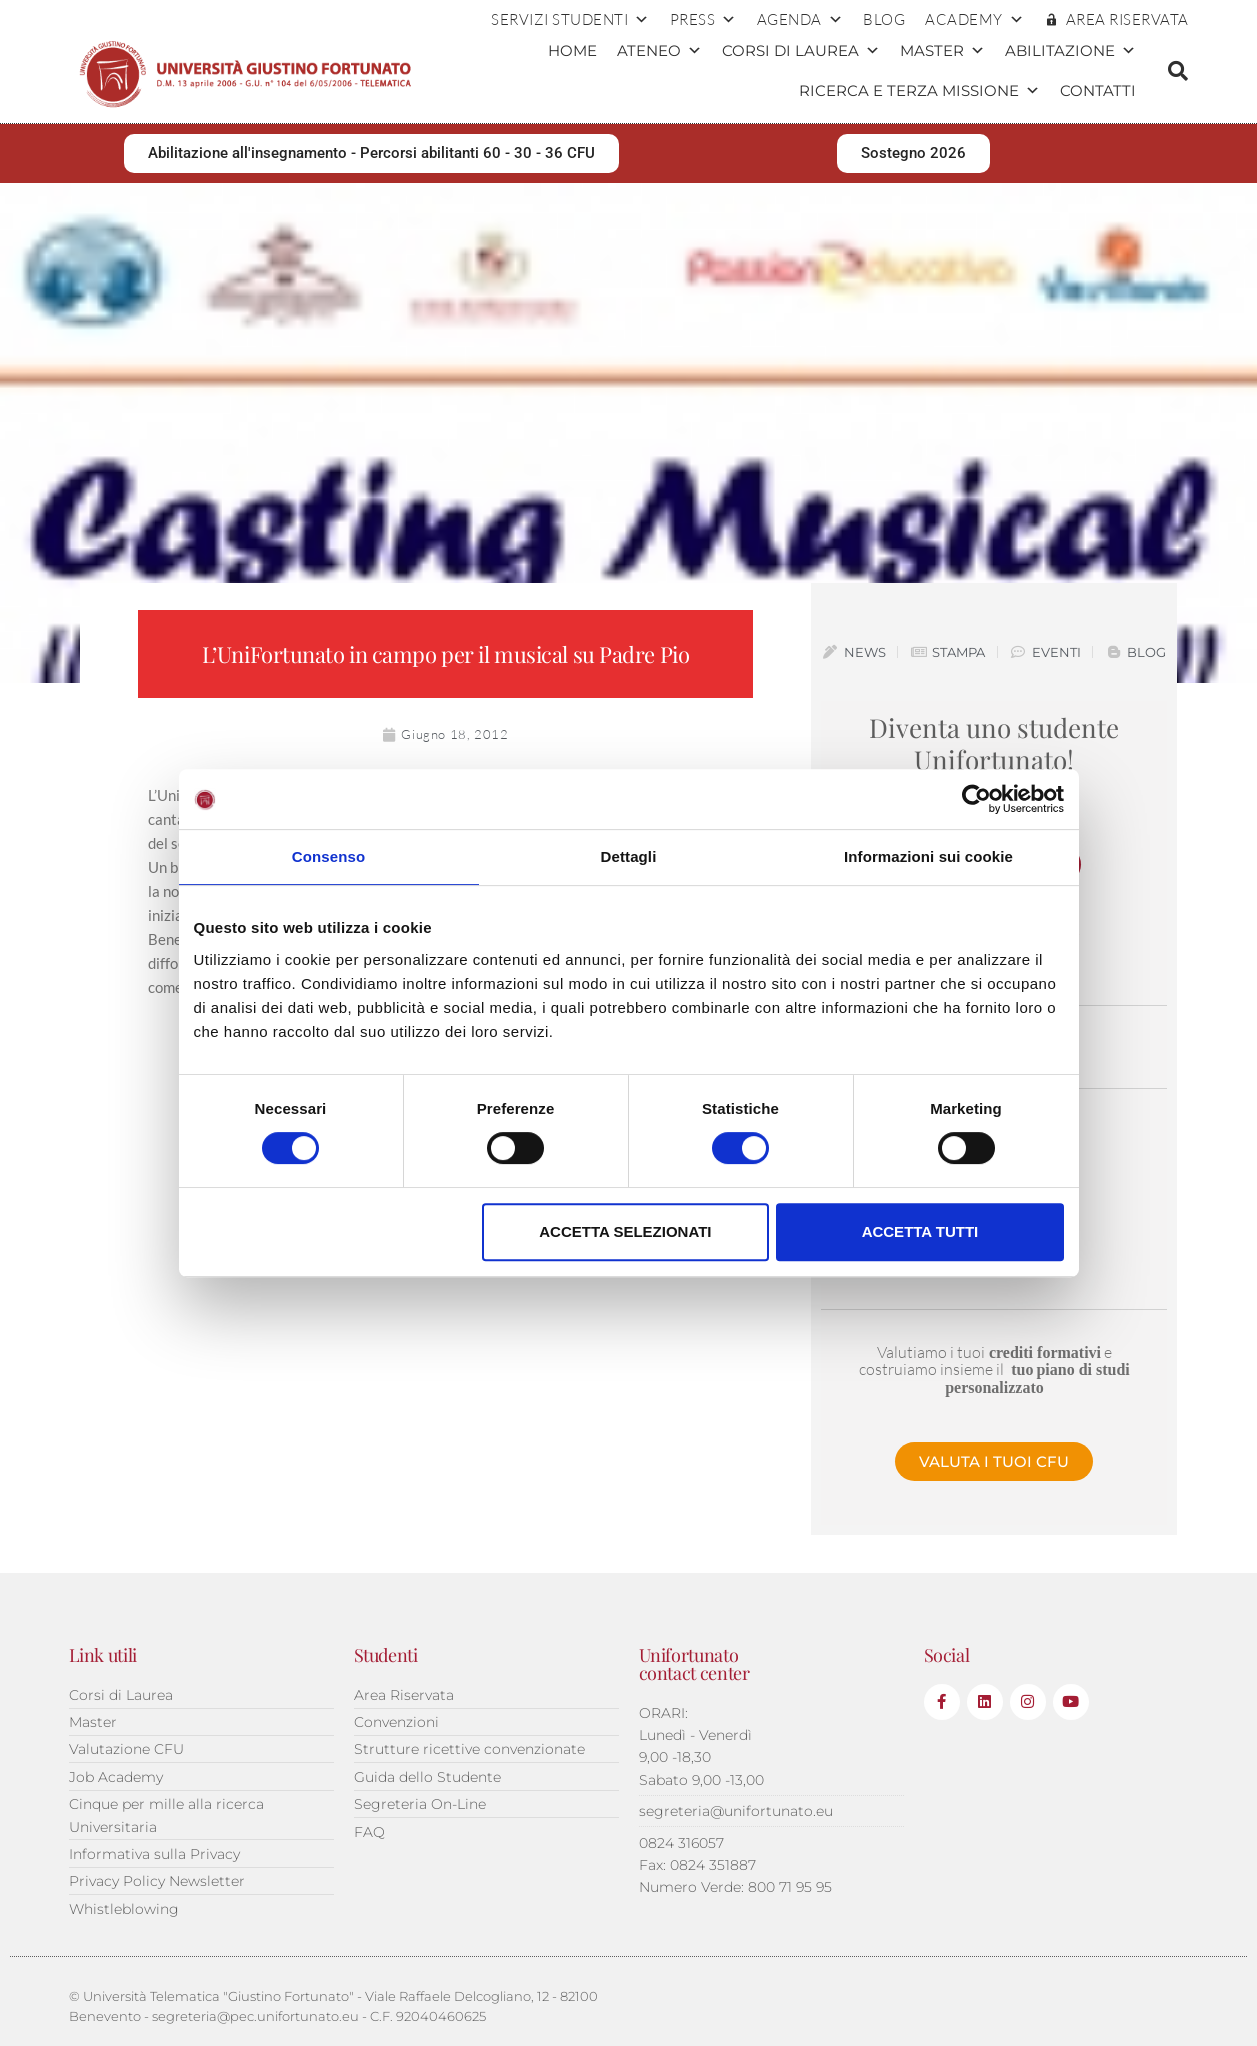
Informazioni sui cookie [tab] (928, 856)
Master (942, 51)
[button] (1178, 71)
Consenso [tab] (328, 856)
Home (572, 50)
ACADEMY (974, 20)
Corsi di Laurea (801, 51)
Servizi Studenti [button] (570, 20)
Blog (884, 19)
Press (703, 20)
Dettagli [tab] (629, 856)
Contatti (1098, 90)
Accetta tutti (920, 1231)
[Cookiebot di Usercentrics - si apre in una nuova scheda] (976, 799)
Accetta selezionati (625, 1231)
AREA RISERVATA (1127, 19)
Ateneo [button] (659, 51)
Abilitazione (1070, 51)
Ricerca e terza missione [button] (919, 91)
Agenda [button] (800, 20)
